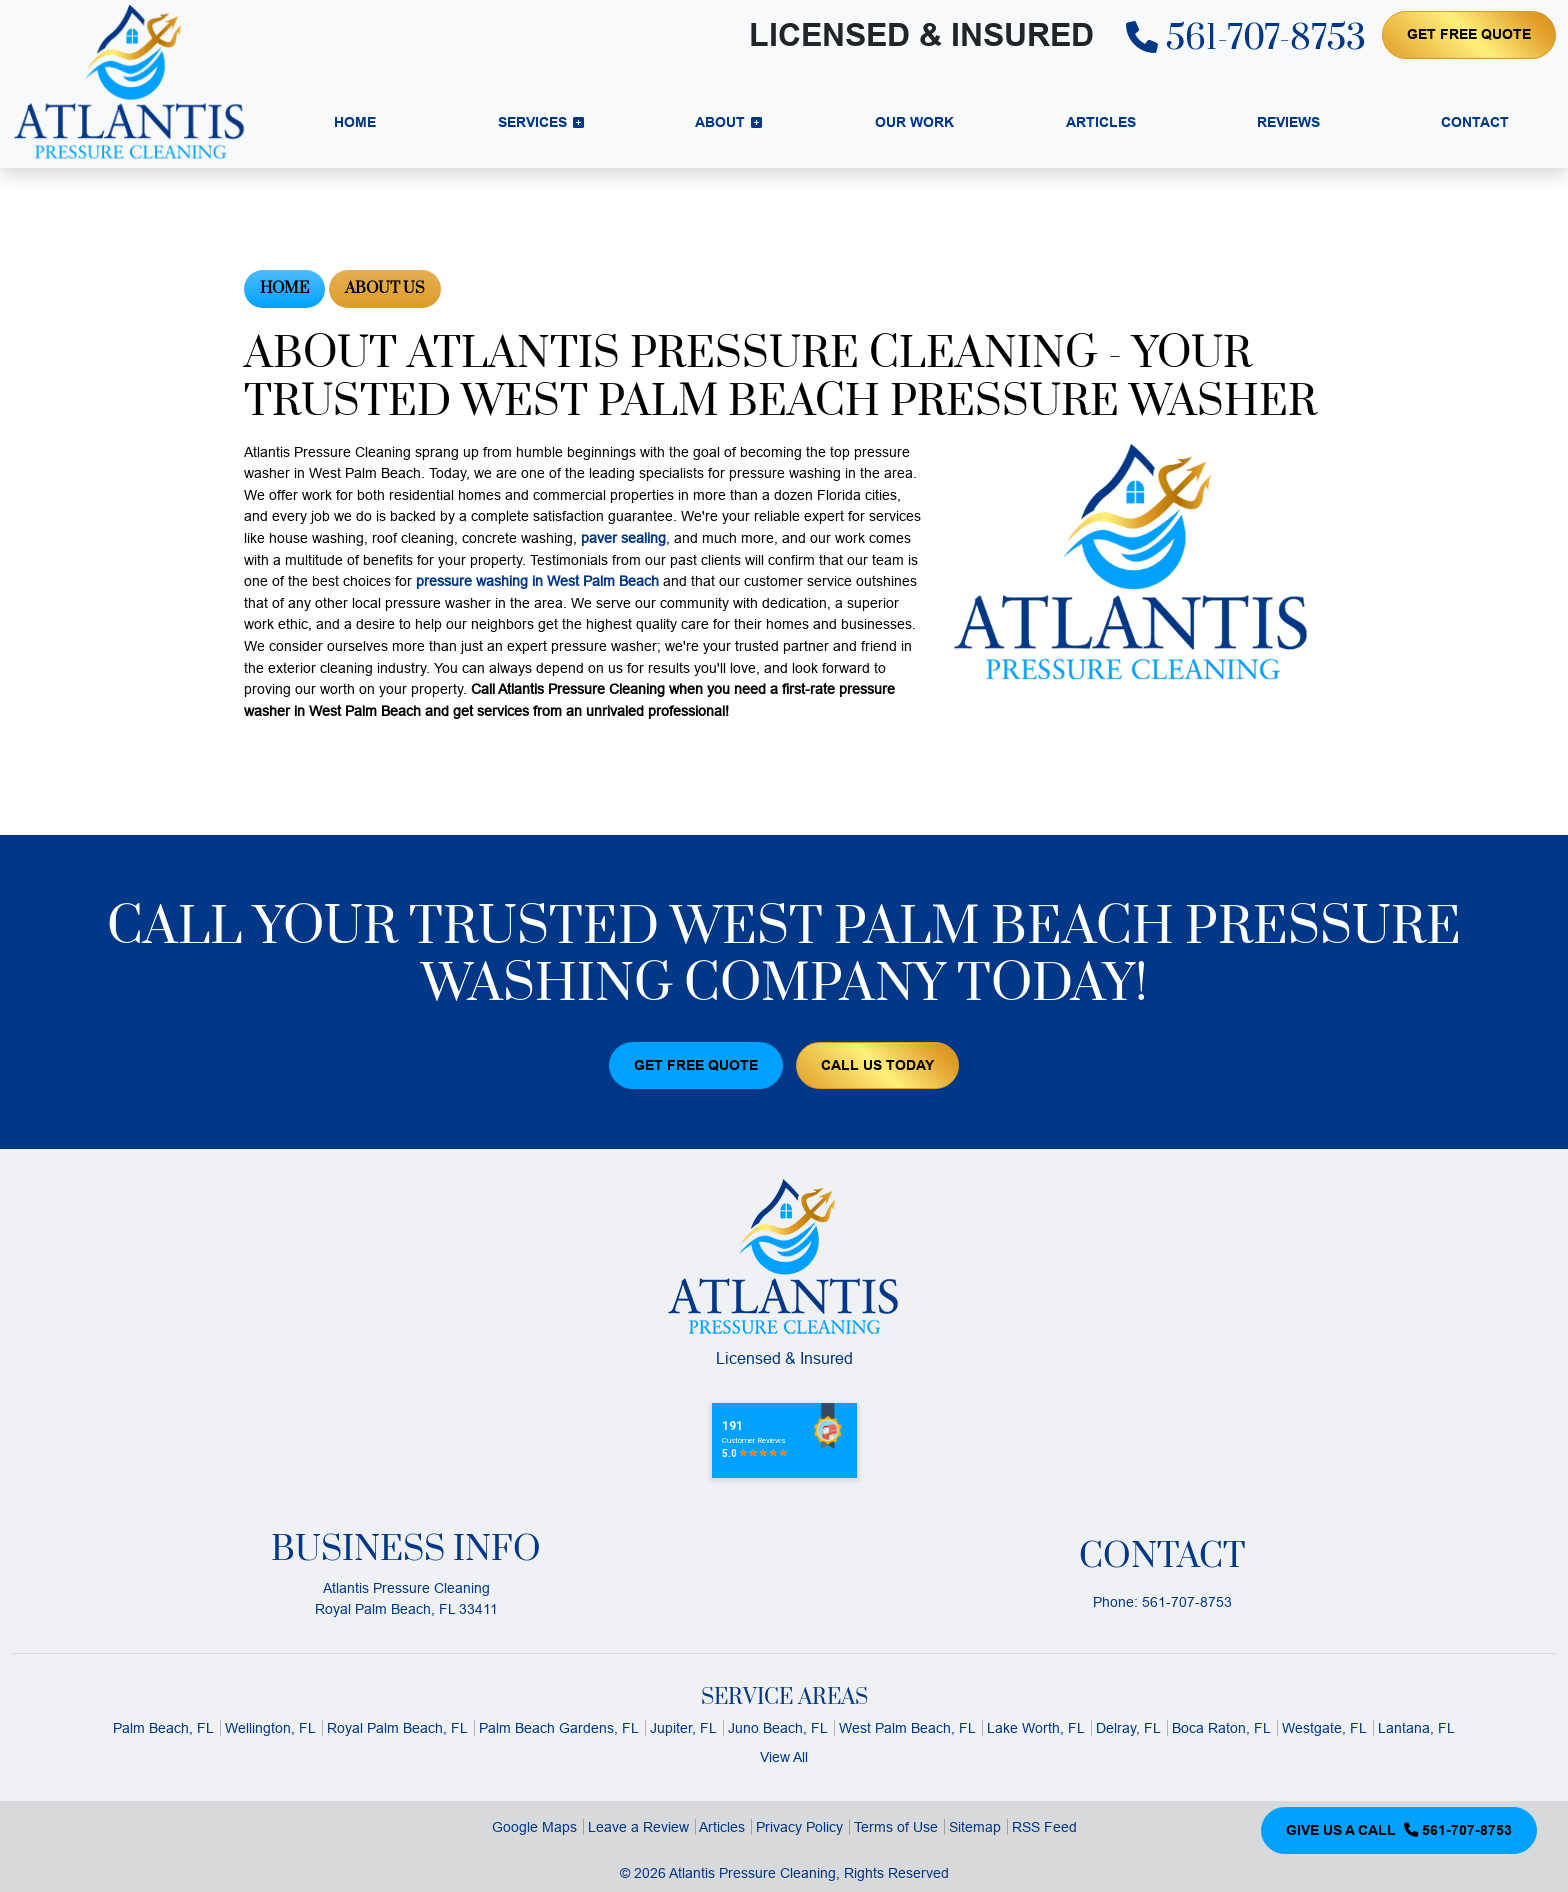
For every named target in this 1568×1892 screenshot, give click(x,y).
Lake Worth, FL (1036, 1728)
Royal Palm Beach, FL (397, 1728)
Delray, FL (1128, 1728)
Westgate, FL (1324, 1728)
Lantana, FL (1416, 1728)
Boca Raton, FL (1221, 1728)
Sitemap (975, 1827)
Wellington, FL (270, 1728)
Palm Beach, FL (163, 1728)
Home (284, 288)
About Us (385, 288)
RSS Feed (1044, 1827)
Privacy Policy (799, 1827)
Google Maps (534, 1827)
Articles (722, 1827)
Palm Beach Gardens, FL (559, 1728)
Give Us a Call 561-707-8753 (1399, 1830)
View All (784, 1757)
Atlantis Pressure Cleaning (752, 1873)
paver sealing (623, 538)
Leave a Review (638, 1827)
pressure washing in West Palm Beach (537, 581)
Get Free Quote (1469, 34)
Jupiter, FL (683, 1728)
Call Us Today (877, 1065)
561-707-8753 (1246, 39)
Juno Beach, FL (778, 1728)
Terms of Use (896, 1827)
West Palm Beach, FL (907, 1728)
